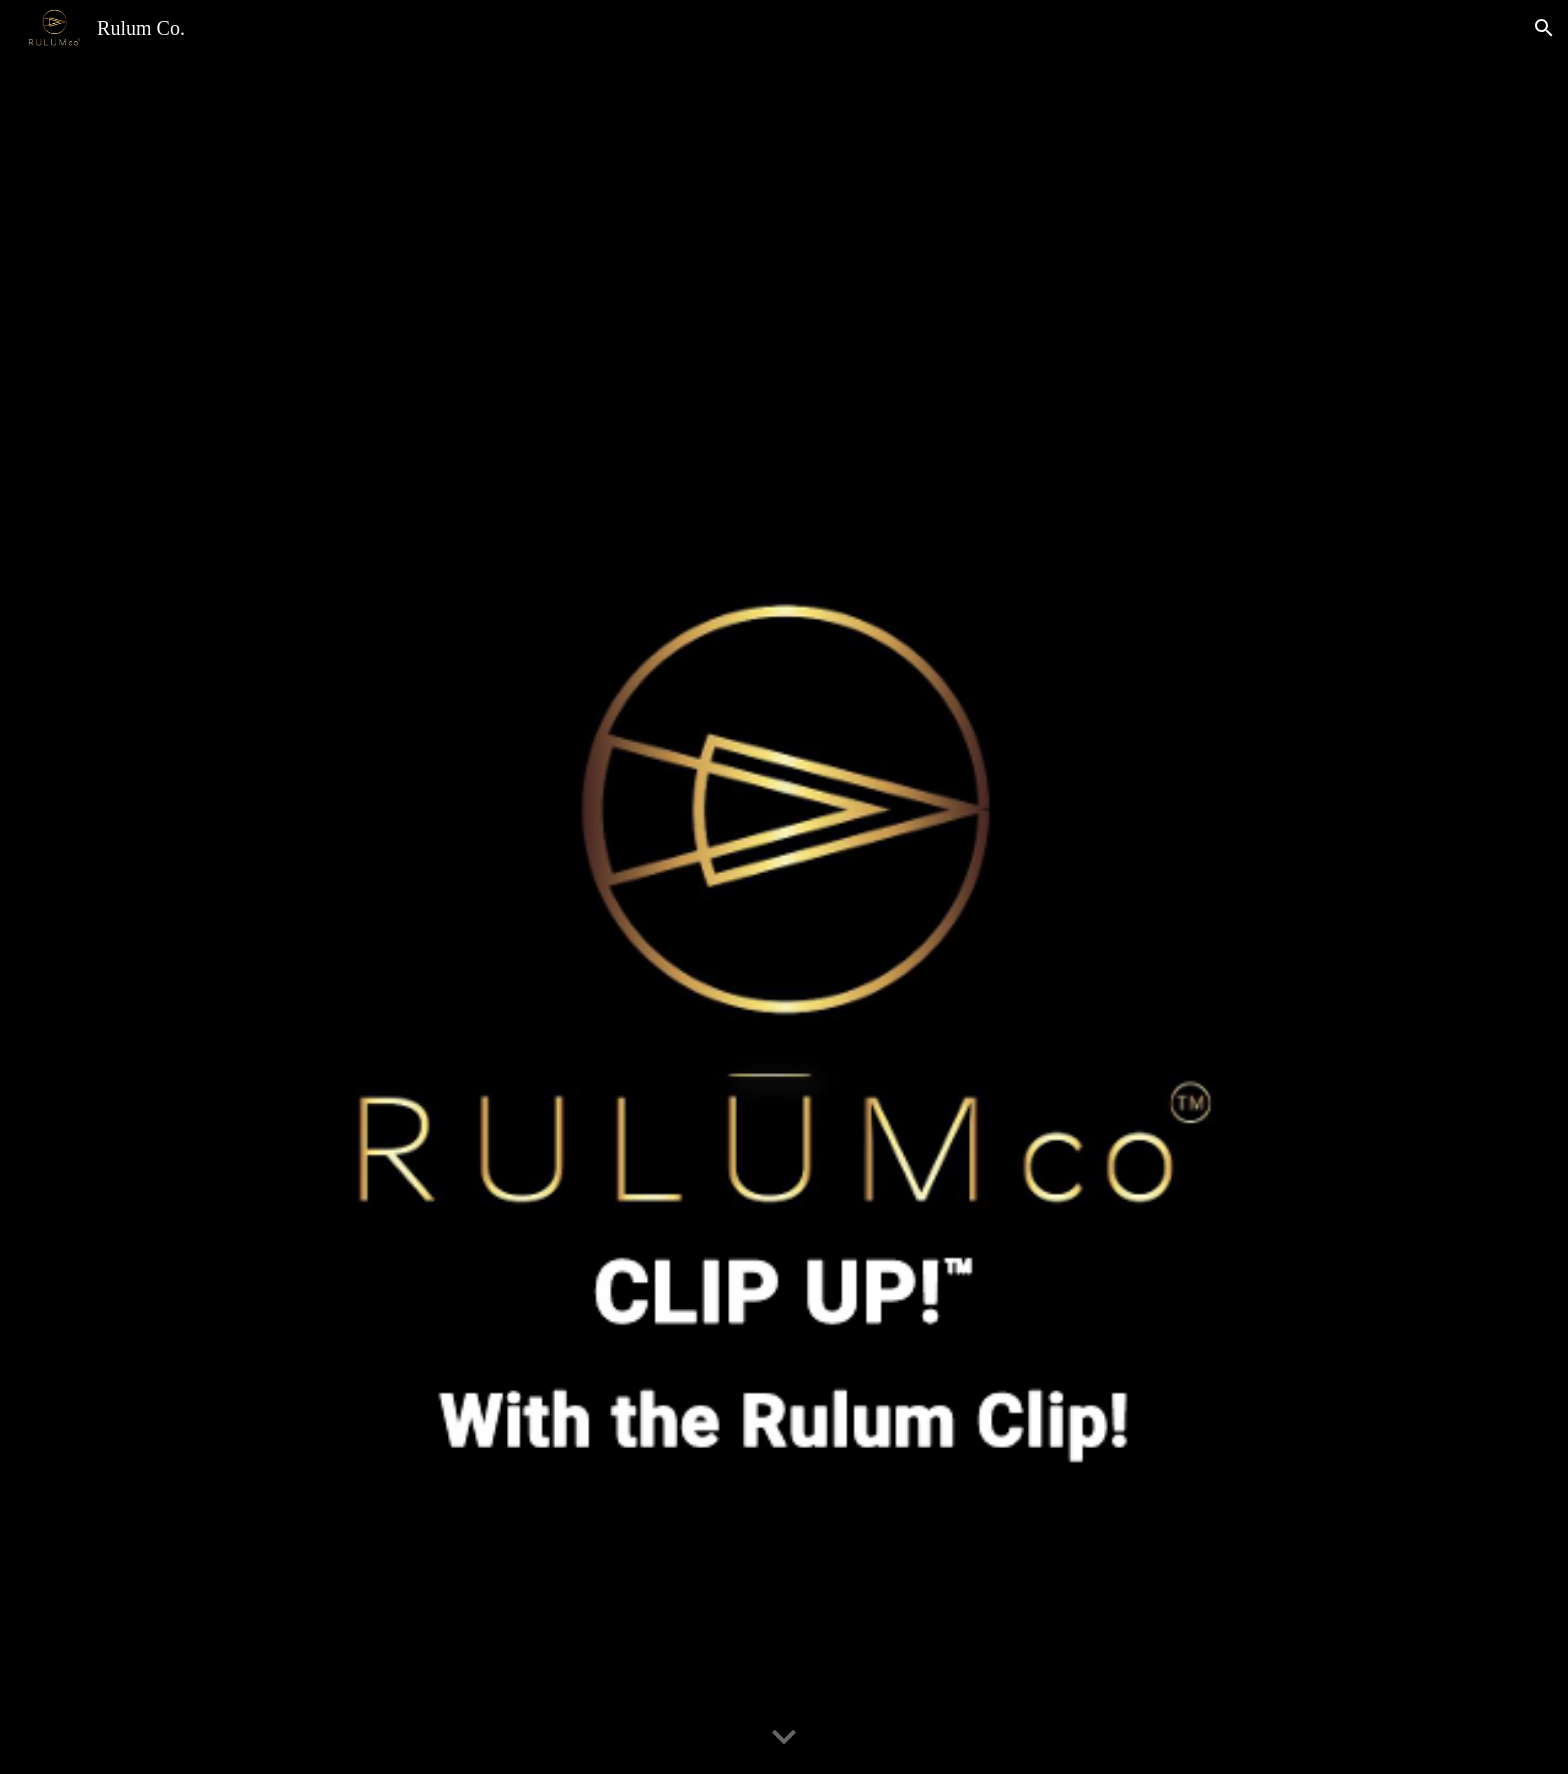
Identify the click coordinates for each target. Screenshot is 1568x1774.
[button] (1544, 28)
